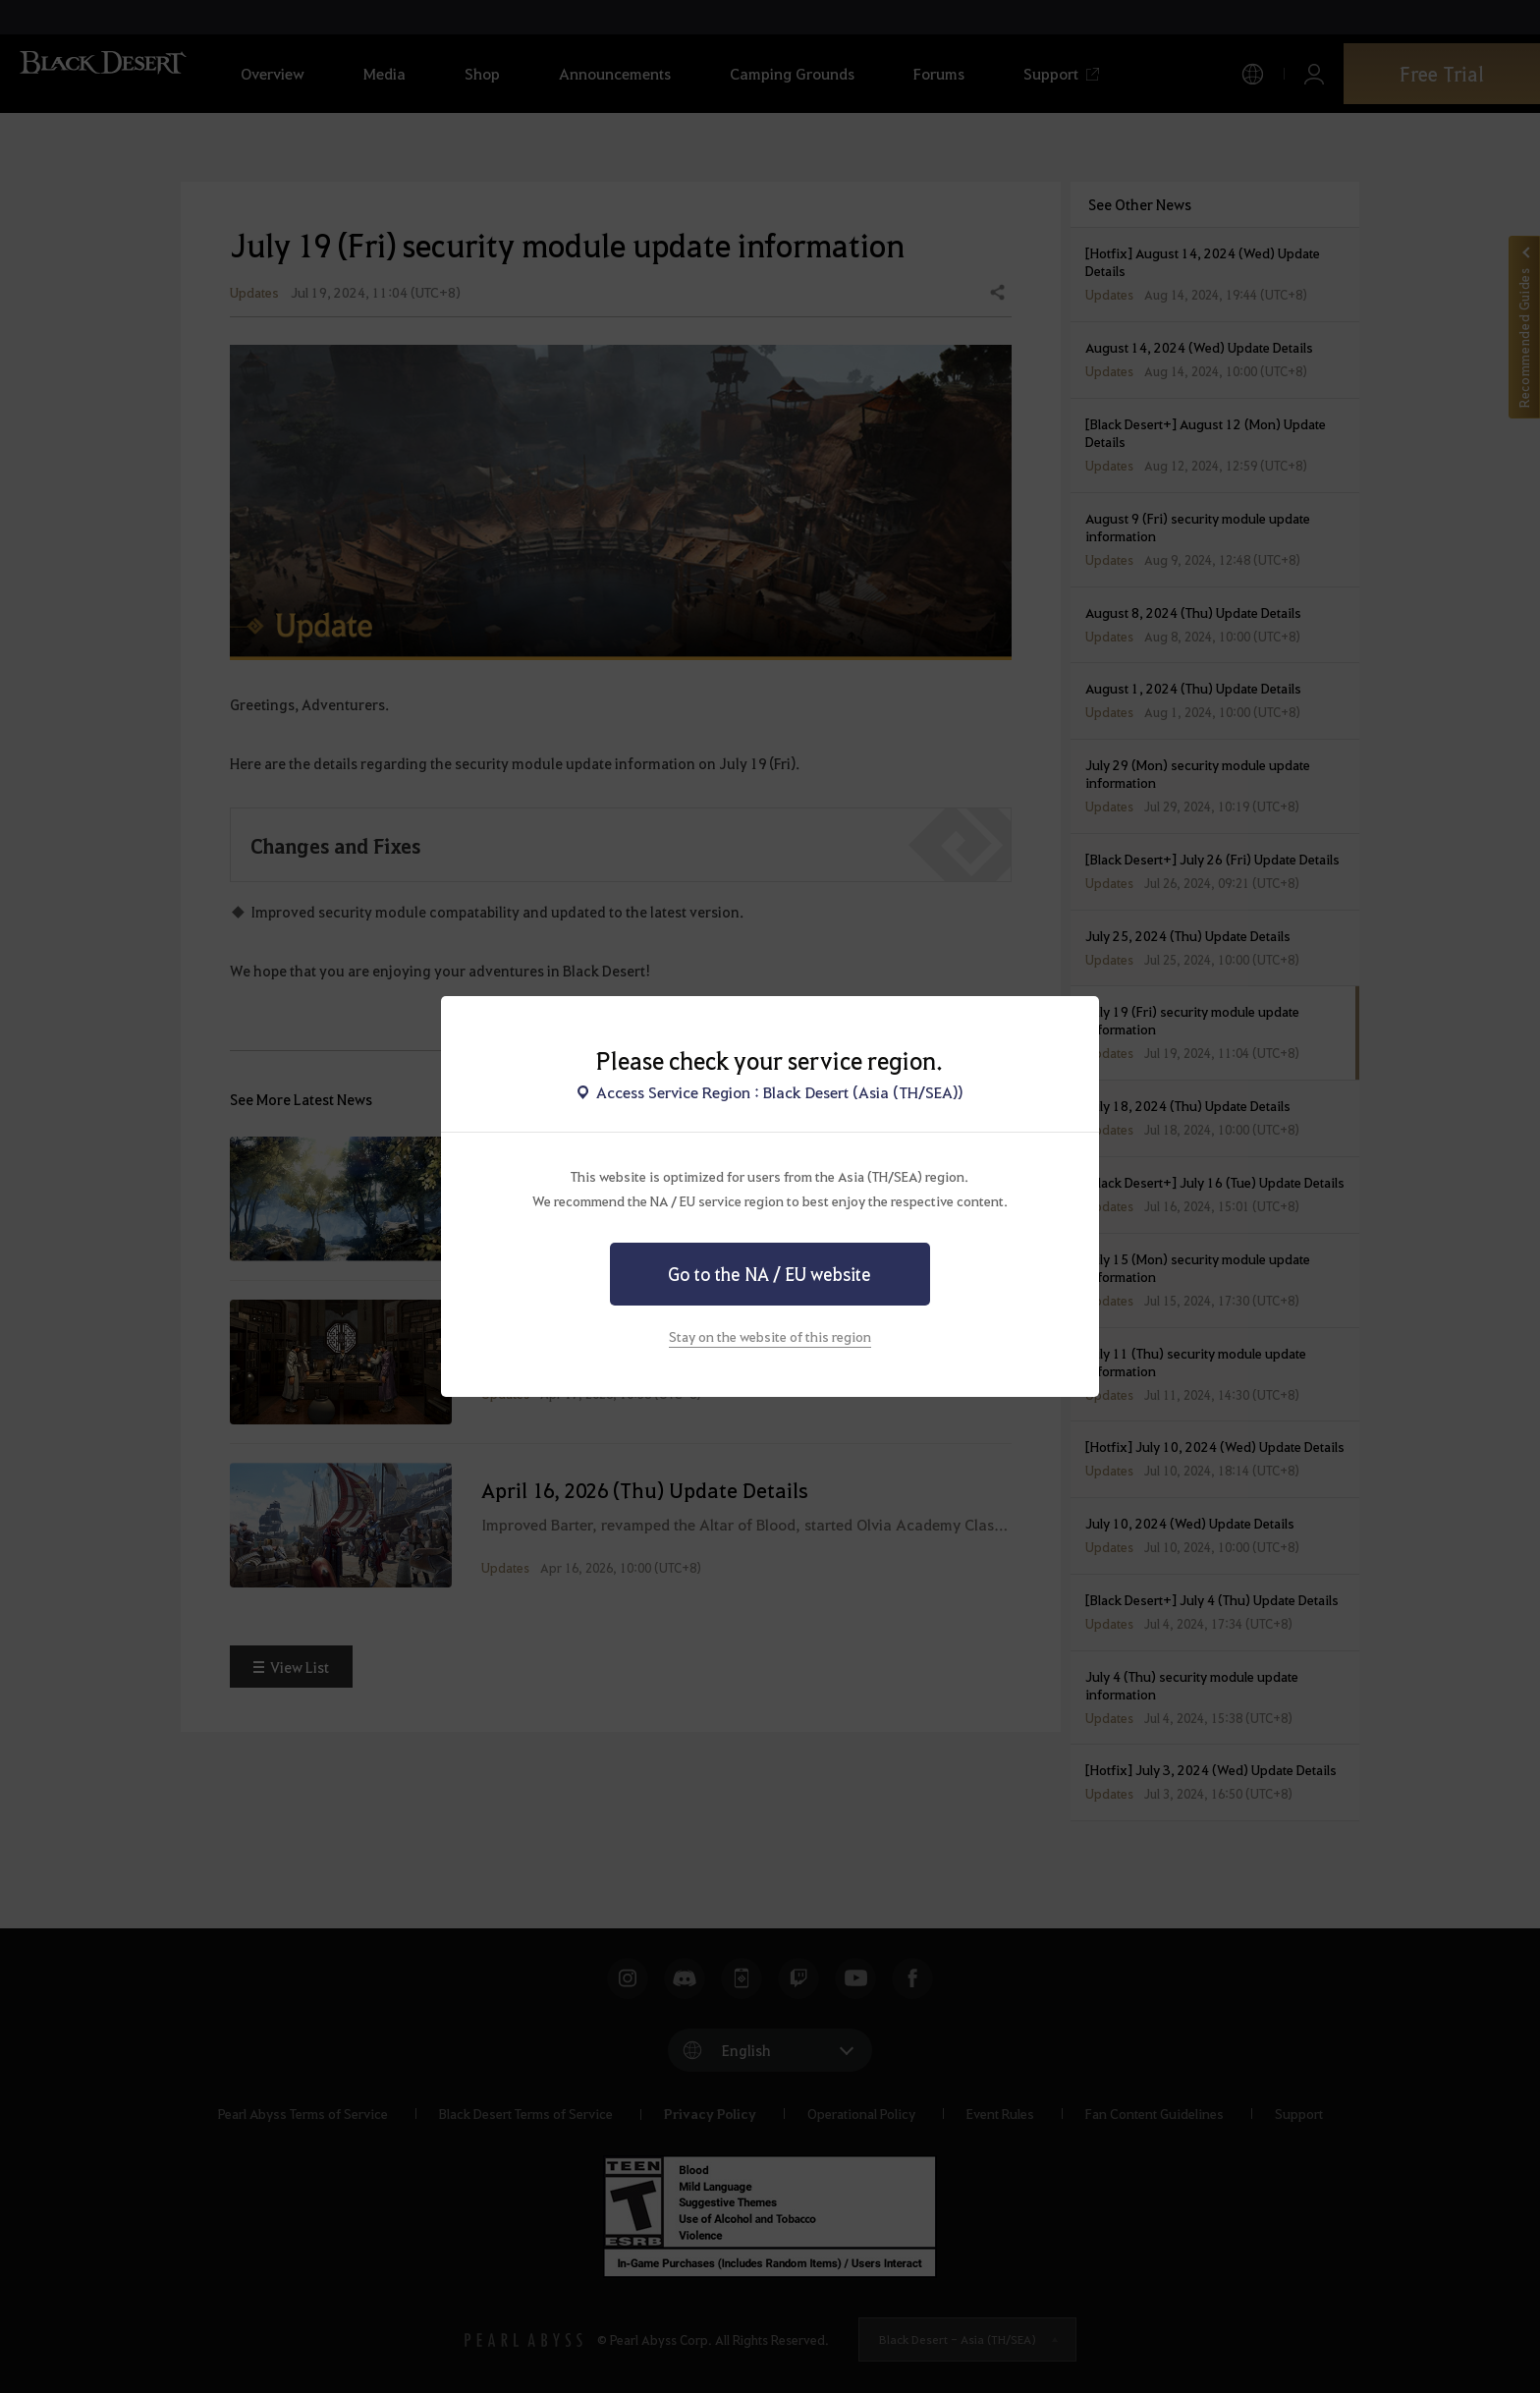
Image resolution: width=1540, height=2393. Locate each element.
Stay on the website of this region (770, 1336)
